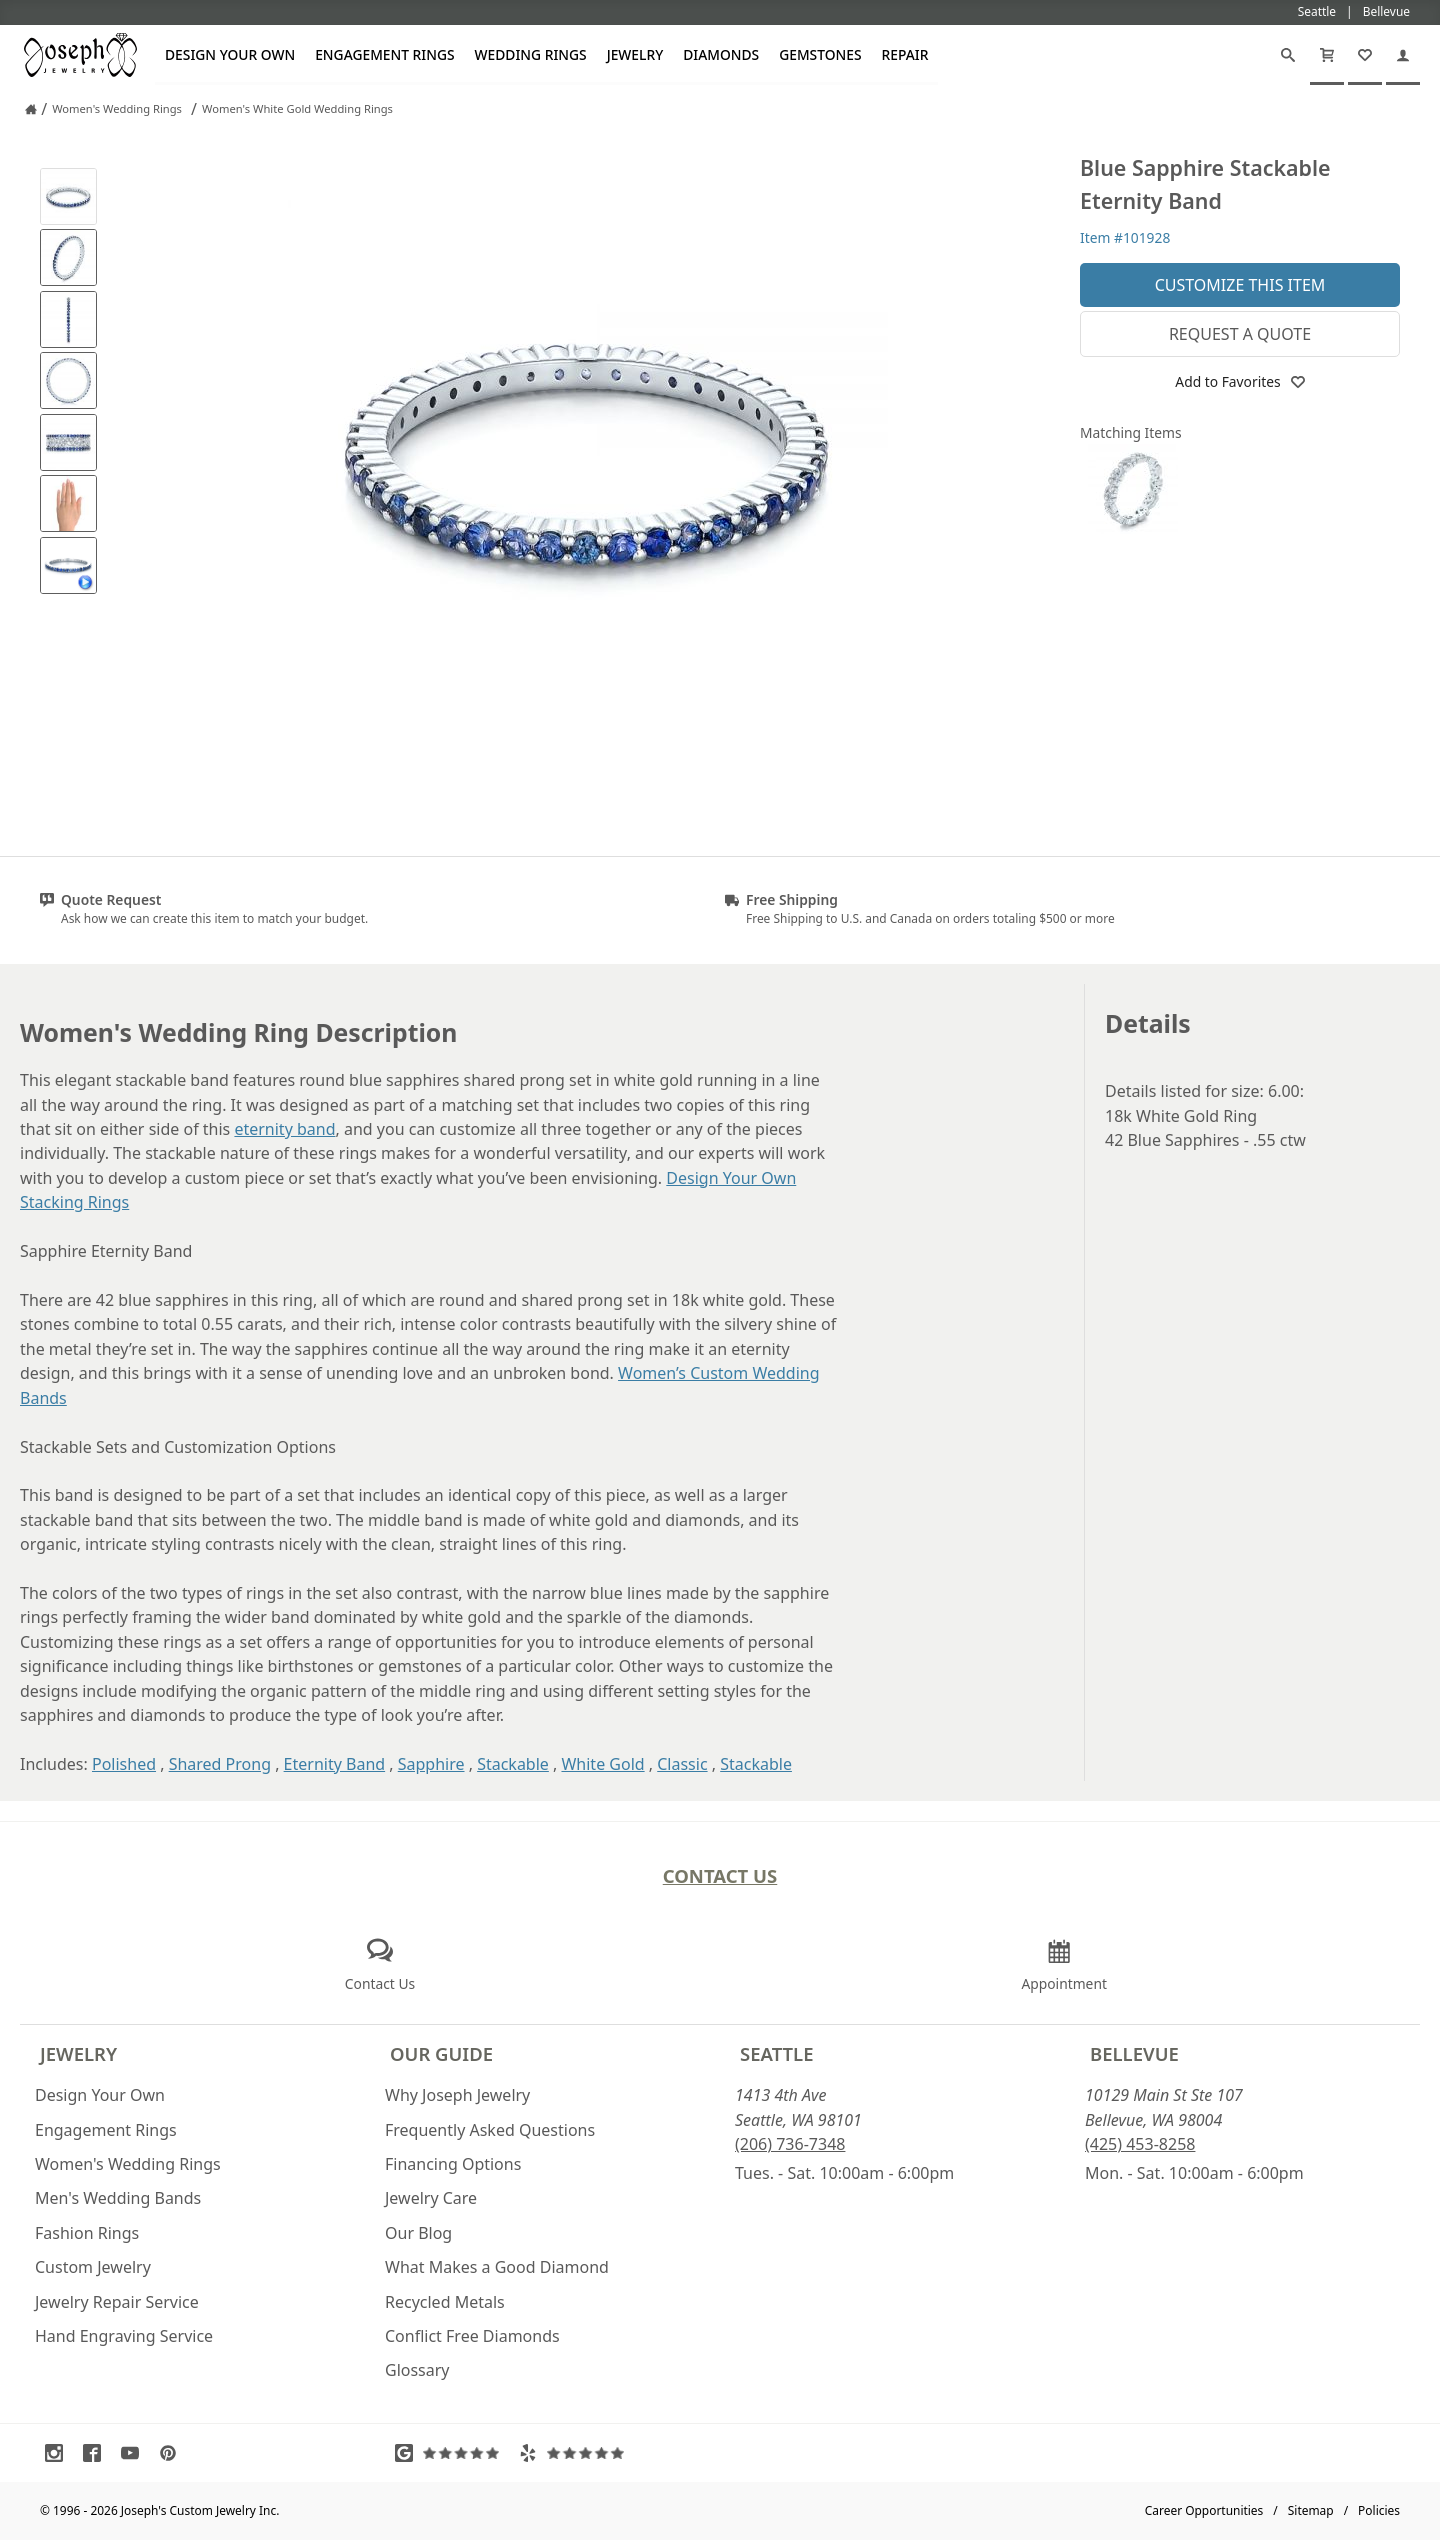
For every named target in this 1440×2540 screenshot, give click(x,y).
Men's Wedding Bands (118, 2198)
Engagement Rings (384, 54)
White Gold (602, 1764)
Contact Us (720, 1875)
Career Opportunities (1204, 2510)
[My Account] (1403, 55)
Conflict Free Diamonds (472, 2336)
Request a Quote (1240, 334)
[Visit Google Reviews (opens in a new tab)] (452, 2453)
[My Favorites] (1365, 55)
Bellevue (1134, 2053)
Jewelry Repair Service (117, 2302)
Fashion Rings (87, 2233)
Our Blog (418, 2233)
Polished (124, 1764)
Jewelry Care (431, 2198)
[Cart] (1327, 55)
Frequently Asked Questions (490, 2130)
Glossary (417, 2370)
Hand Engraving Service (124, 2336)
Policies (1379, 2510)
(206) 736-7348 (790, 2144)
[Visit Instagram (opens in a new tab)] (59, 2453)
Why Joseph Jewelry (457, 2095)
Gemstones (820, 54)
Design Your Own (230, 54)
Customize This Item (1240, 285)
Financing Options (453, 2164)
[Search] (1288, 55)
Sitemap (1311, 2510)
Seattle (776, 2053)
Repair (905, 54)
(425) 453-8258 (1140, 2144)
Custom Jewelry (93, 2267)
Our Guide (441, 2053)
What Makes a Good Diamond (497, 2267)
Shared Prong (220, 1764)
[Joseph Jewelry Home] (31, 109)
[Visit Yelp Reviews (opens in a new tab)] (576, 2453)
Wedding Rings (531, 54)
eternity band (284, 1129)
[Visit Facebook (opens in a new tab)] (97, 2453)
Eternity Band (335, 1764)
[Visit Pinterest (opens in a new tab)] (173, 2453)
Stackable (513, 1764)
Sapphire (431, 1764)
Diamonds (721, 54)
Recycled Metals (445, 2302)
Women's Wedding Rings (128, 2164)
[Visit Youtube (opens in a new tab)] (135, 2453)
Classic (682, 1764)
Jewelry (635, 54)
